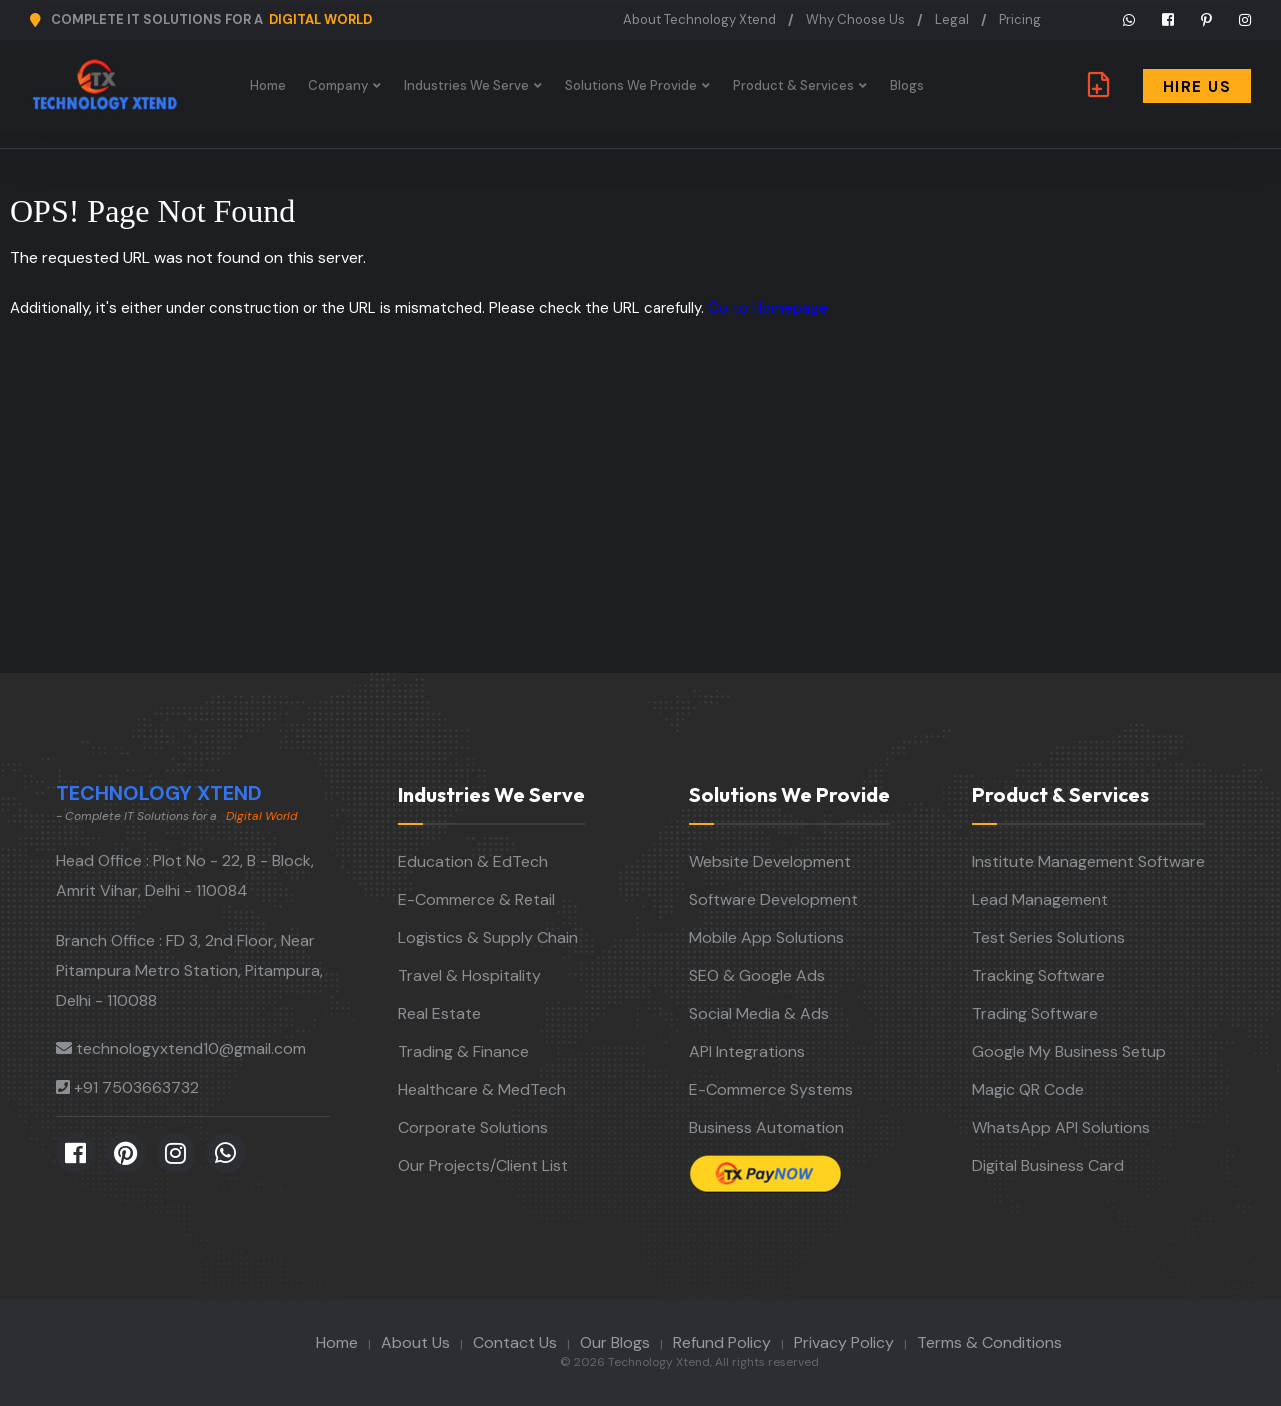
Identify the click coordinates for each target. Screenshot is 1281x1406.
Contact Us (515, 1342)
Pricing (1020, 19)
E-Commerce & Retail (476, 899)
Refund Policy (722, 1342)
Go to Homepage (768, 308)
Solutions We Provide (631, 85)
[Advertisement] (641, 523)
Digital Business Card (1048, 1165)
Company (338, 85)
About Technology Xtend (699, 19)
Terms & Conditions (989, 1342)
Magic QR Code (1028, 1089)
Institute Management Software (1088, 861)
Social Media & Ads (759, 1013)
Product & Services (793, 85)
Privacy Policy (844, 1342)
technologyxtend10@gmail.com (191, 1048)
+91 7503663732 (136, 1087)
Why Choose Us (855, 19)
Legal (952, 19)
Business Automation (766, 1127)
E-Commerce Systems (771, 1089)
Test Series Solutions (1048, 937)
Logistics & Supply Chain (488, 937)
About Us (415, 1342)
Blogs (907, 85)
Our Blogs (615, 1342)
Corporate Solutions (473, 1127)
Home (268, 85)
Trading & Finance (463, 1051)
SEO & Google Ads (757, 975)
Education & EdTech (473, 861)
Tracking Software (1038, 975)
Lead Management (1040, 899)
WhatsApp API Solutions (1061, 1127)
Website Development (770, 861)
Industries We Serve (466, 85)
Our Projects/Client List (483, 1165)
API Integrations (747, 1051)
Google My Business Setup (1069, 1051)
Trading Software (1035, 1013)
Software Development (773, 899)
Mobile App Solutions (766, 937)
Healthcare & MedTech (482, 1089)
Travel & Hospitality (469, 975)
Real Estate (439, 1013)
